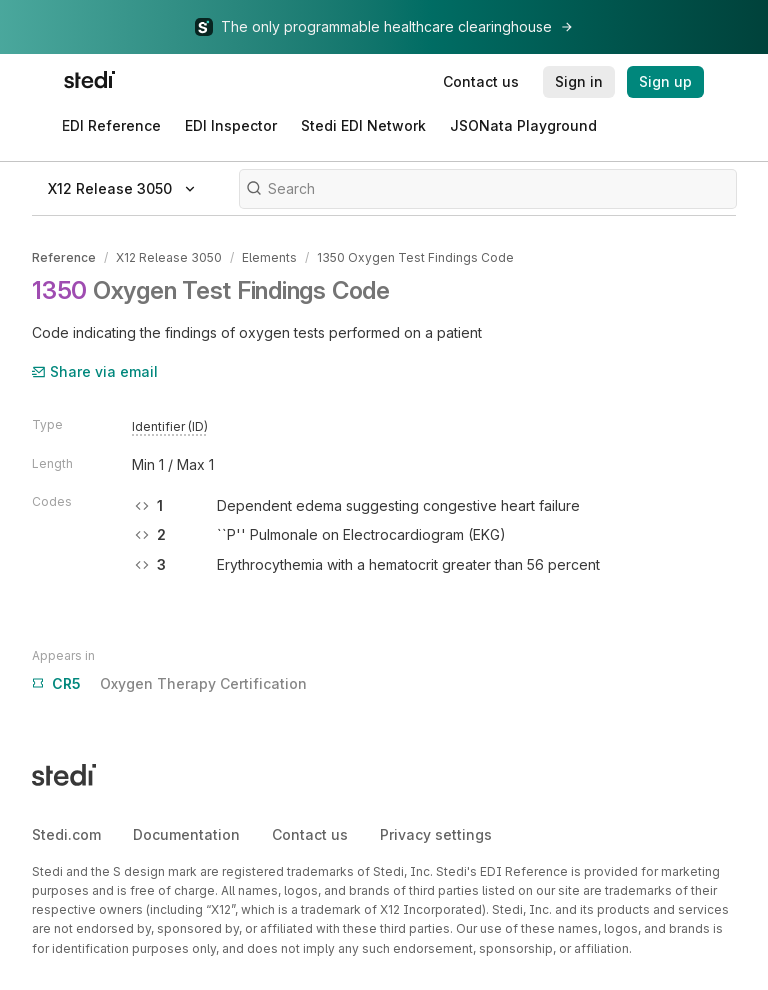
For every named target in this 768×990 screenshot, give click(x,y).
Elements (269, 257)
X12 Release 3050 (169, 257)
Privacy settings (436, 834)
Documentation (186, 834)
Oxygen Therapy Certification (169, 684)
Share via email (95, 371)
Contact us (310, 834)
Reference (64, 257)
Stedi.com (66, 834)
